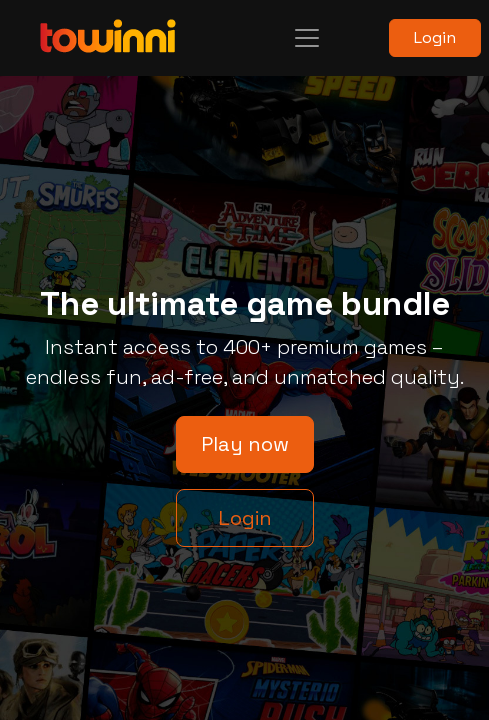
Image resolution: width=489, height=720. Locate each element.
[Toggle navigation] (307, 38)
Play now (245, 444)
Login (435, 37)
